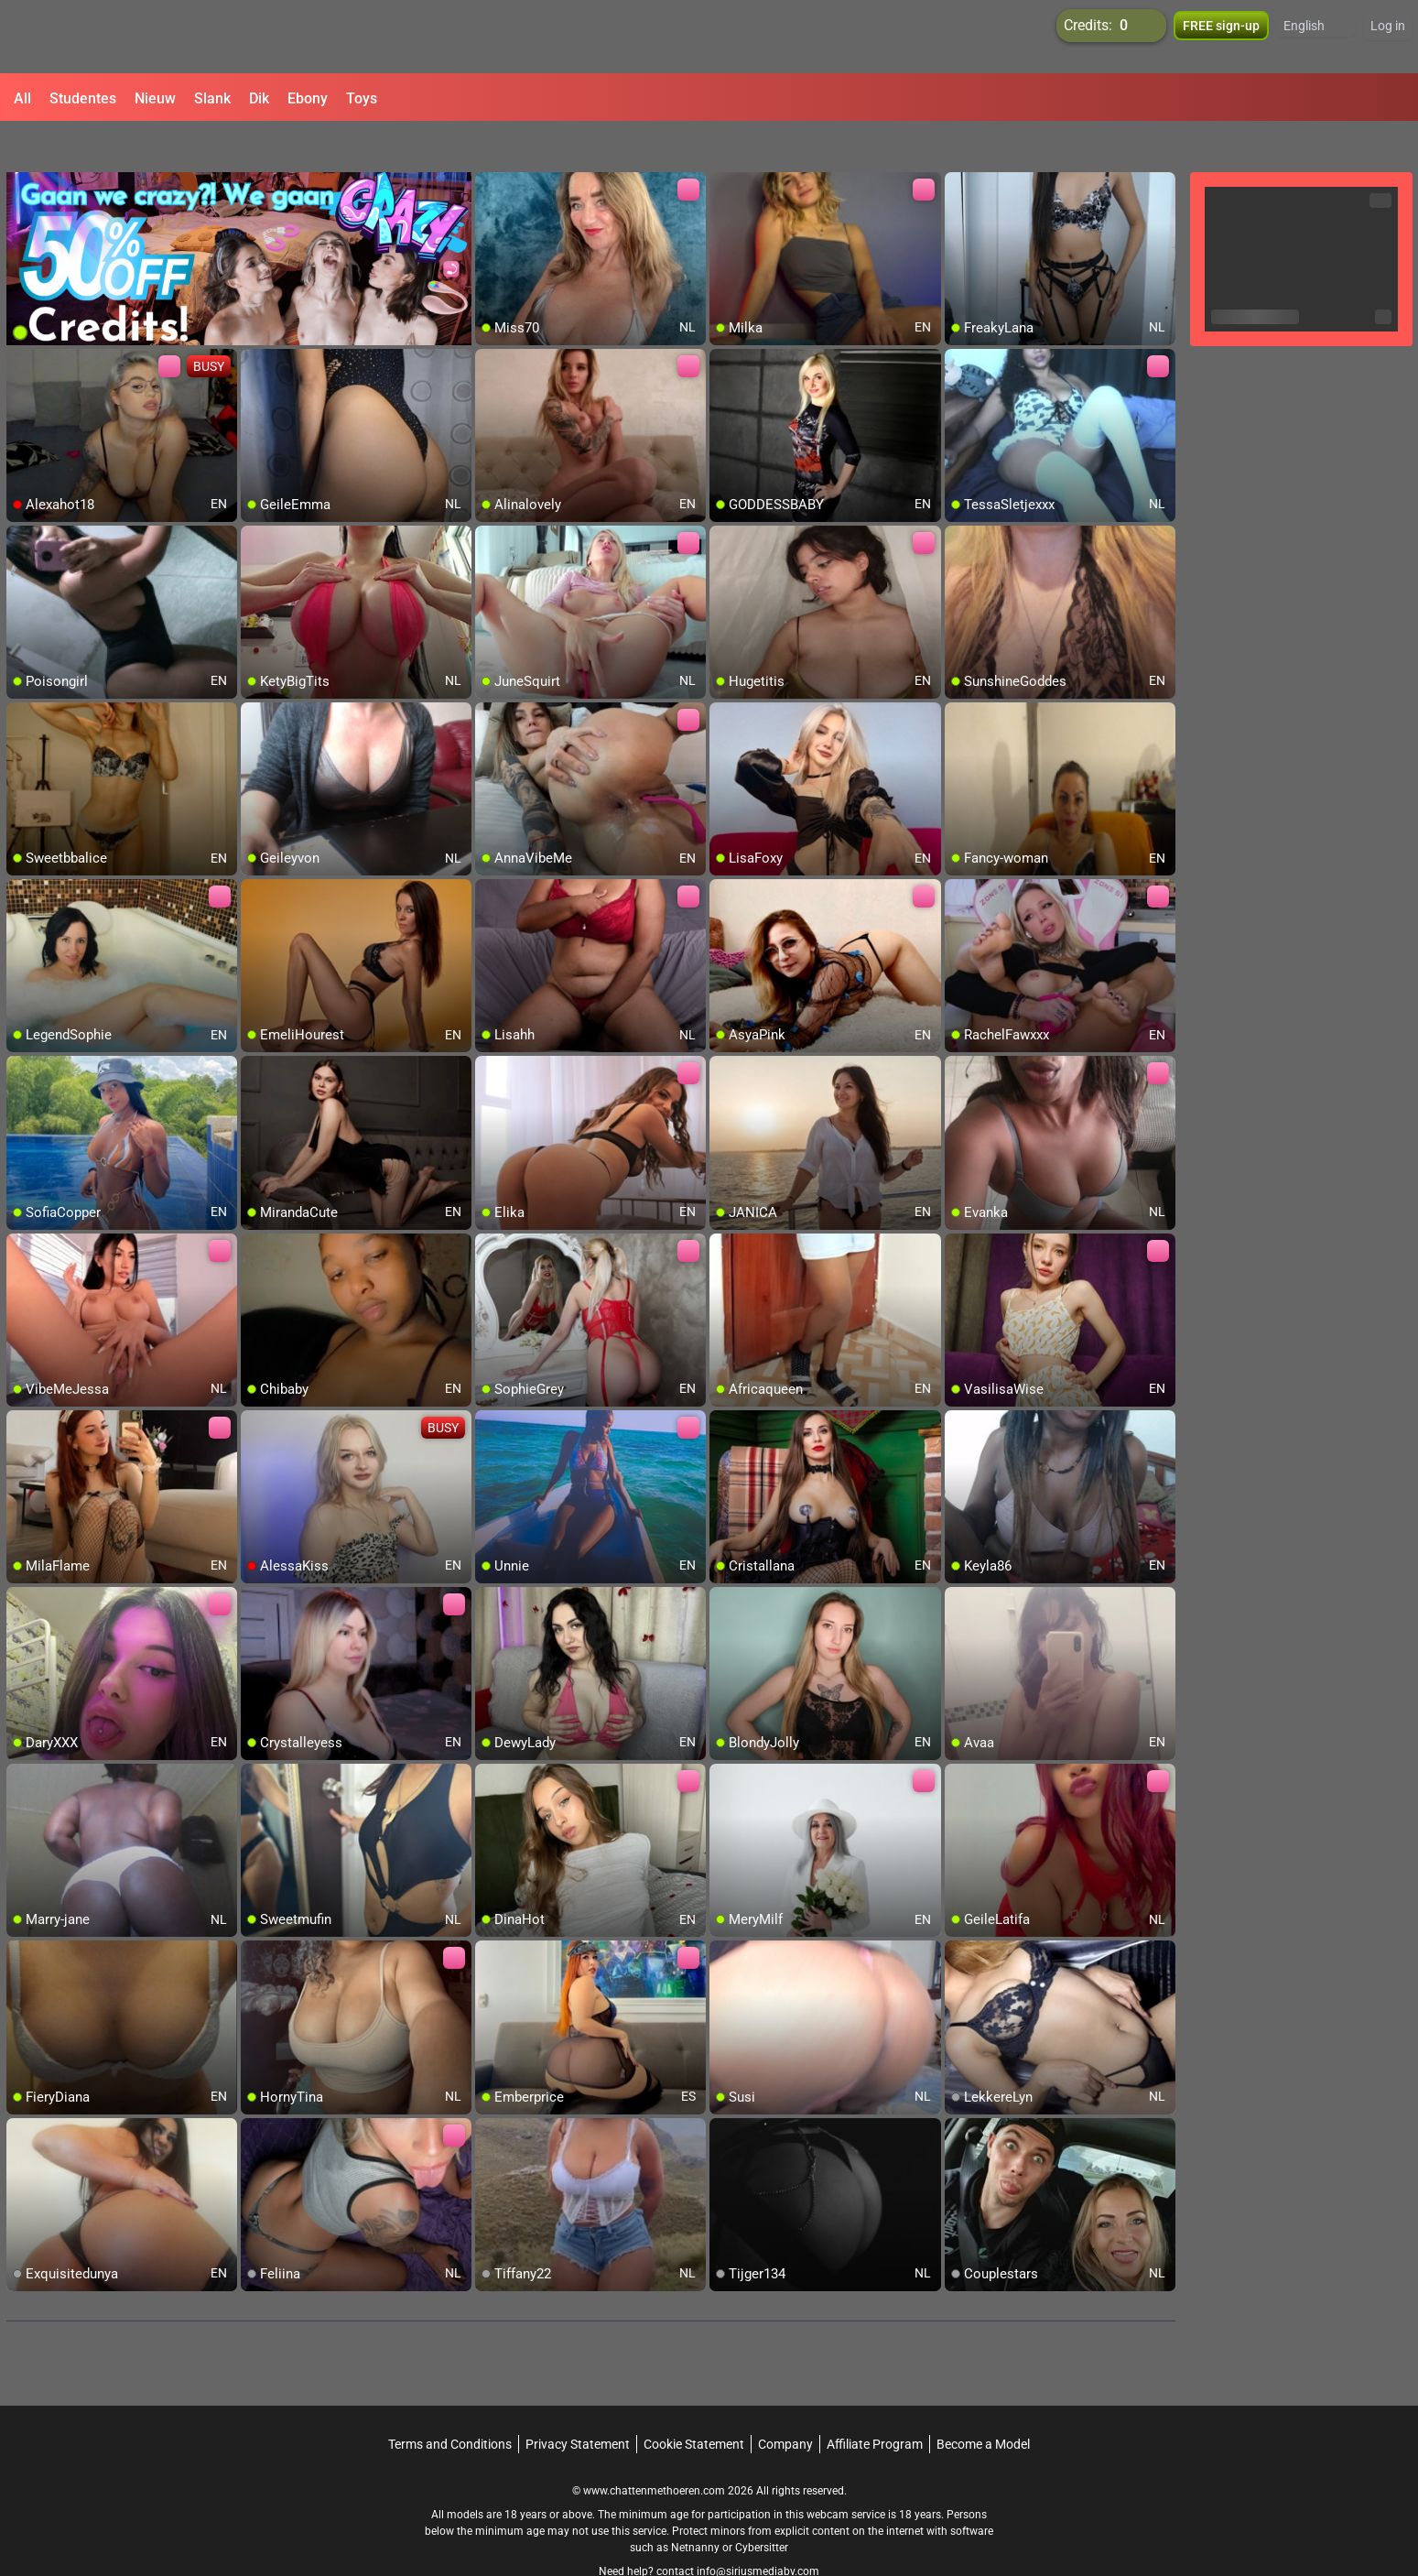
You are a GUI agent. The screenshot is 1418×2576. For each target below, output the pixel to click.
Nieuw (155, 98)
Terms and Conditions (450, 2404)
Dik (259, 98)
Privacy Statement (577, 2404)
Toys (361, 98)
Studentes (82, 98)
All (22, 98)
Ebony (307, 98)
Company (785, 2404)
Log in (1387, 36)
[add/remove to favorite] (490, 146)
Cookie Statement (694, 2404)
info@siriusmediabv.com (758, 2531)
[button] (1316, 37)
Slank (212, 98)
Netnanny (696, 2507)
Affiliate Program (875, 2404)
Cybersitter (761, 2507)
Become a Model (983, 2404)
